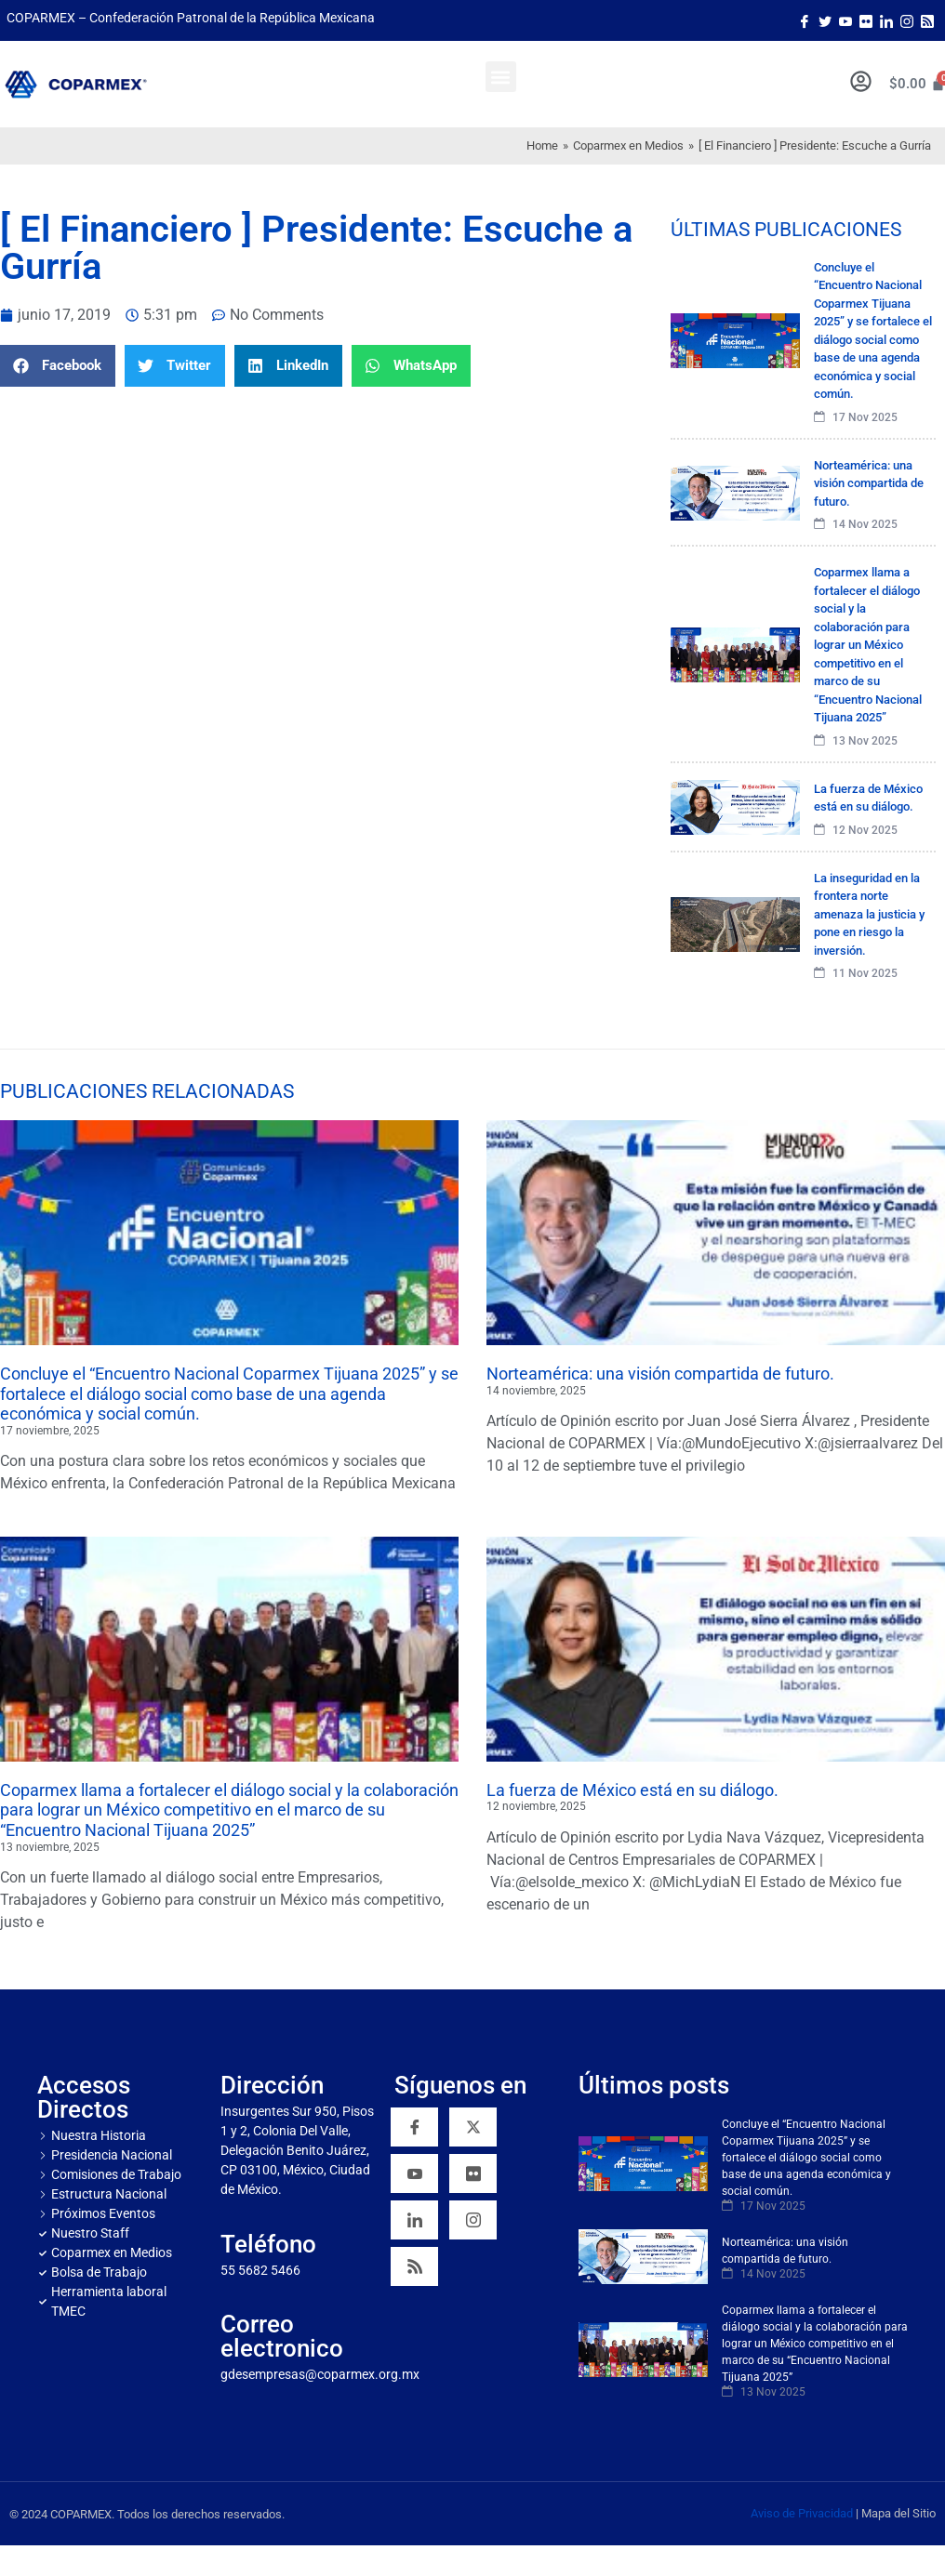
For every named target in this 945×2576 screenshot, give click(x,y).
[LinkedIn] (886, 20)
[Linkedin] (414, 2219)
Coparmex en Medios (628, 145)
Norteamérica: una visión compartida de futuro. (660, 1373)
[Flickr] (473, 2173)
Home (542, 145)
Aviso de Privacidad (802, 2513)
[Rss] (927, 20)
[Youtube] (845, 20)
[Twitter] (825, 20)
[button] (501, 76)
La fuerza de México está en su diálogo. (632, 1790)
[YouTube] (414, 2173)
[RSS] (414, 2266)
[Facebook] (804, 20)
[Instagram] (906, 20)
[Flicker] (866, 20)
